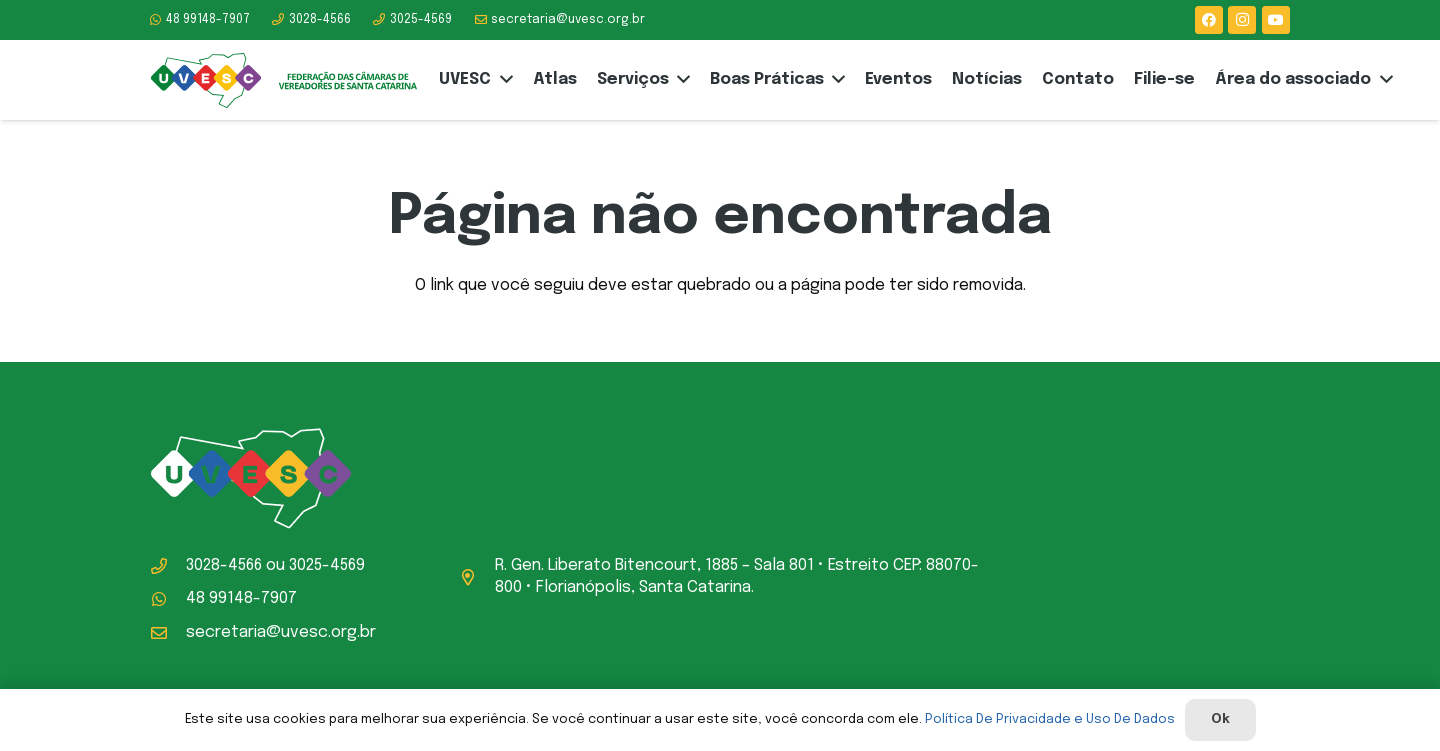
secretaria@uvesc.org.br (281, 632)
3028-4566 (224, 565)
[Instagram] (1242, 20)
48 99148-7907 (241, 598)
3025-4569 (327, 565)
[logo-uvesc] (283, 80)
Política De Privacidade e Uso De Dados (1050, 719)
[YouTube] (1276, 20)
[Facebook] (1209, 20)
